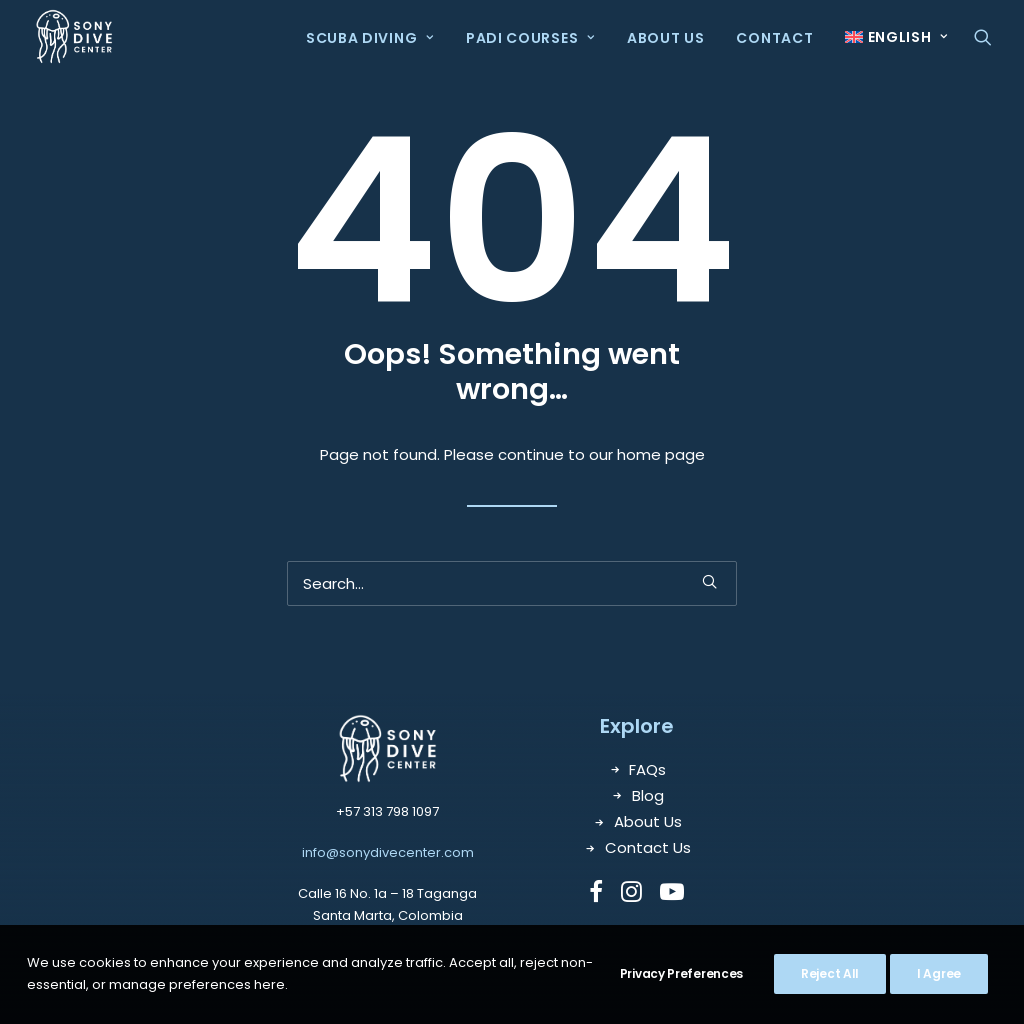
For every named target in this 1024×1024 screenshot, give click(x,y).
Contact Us (648, 847)
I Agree (939, 973)
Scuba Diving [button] (370, 38)
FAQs (647, 769)
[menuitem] (370, 37)
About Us (666, 38)
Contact (774, 38)
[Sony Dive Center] (74, 36)
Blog (648, 795)
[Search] (512, 583)
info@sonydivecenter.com (388, 852)
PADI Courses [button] (530, 38)
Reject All (830, 973)
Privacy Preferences (681, 973)
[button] (983, 36)
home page (661, 454)
